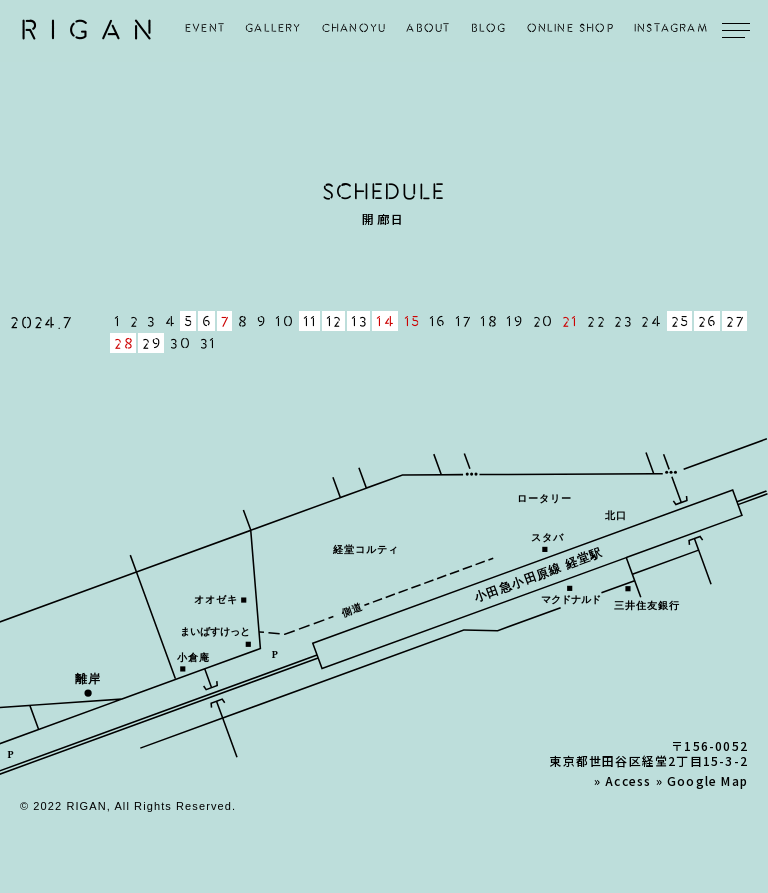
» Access (623, 780)
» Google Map (702, 780)
